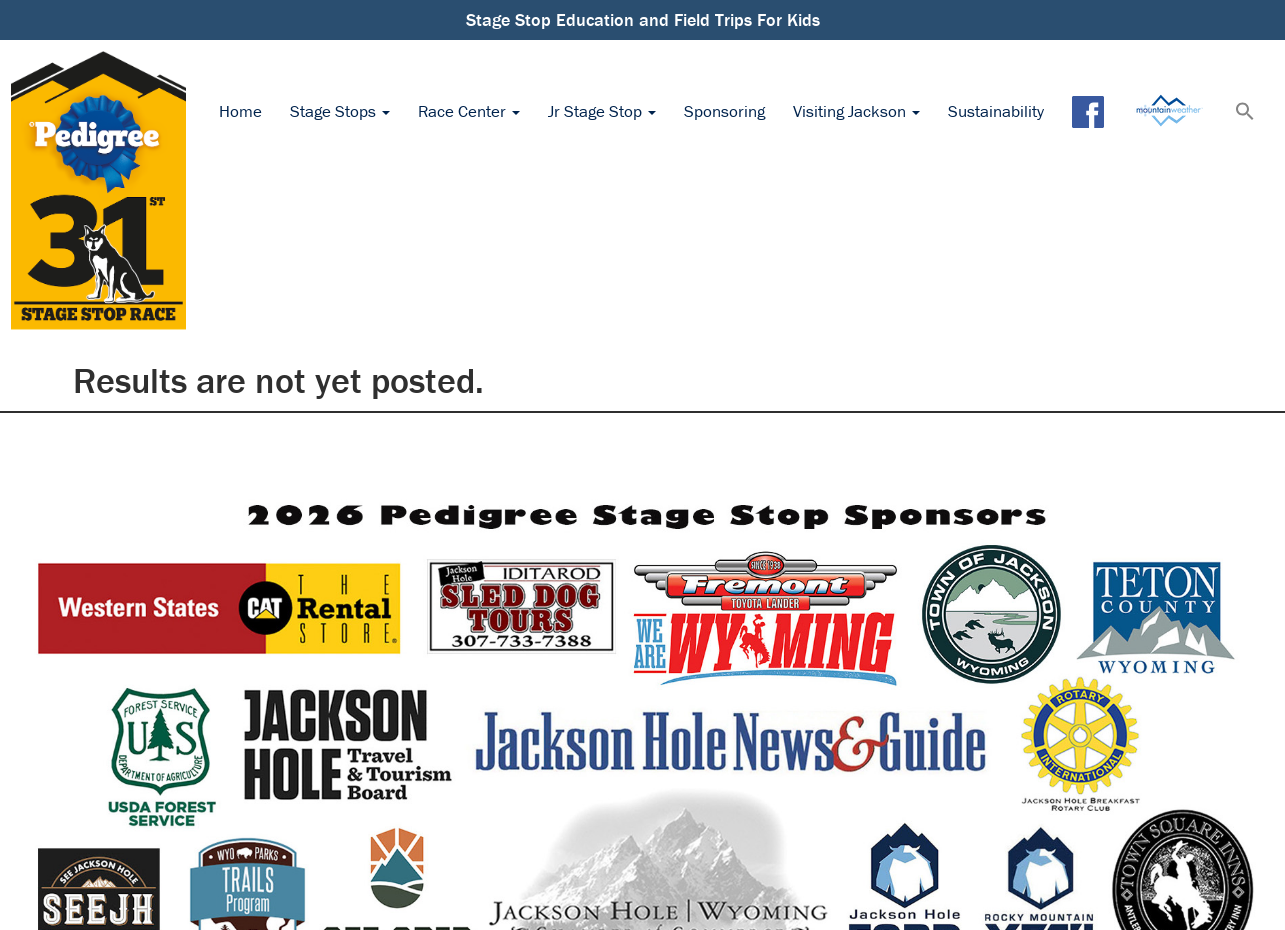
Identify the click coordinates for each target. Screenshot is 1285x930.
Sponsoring (724, 111)
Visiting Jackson (856, 111)
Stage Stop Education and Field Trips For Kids (643, 19)
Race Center (469, 111)
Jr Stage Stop (602, 111)
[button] (1245, 113)
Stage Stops (340, 111)
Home (240, 111)
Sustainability (996, 111)
